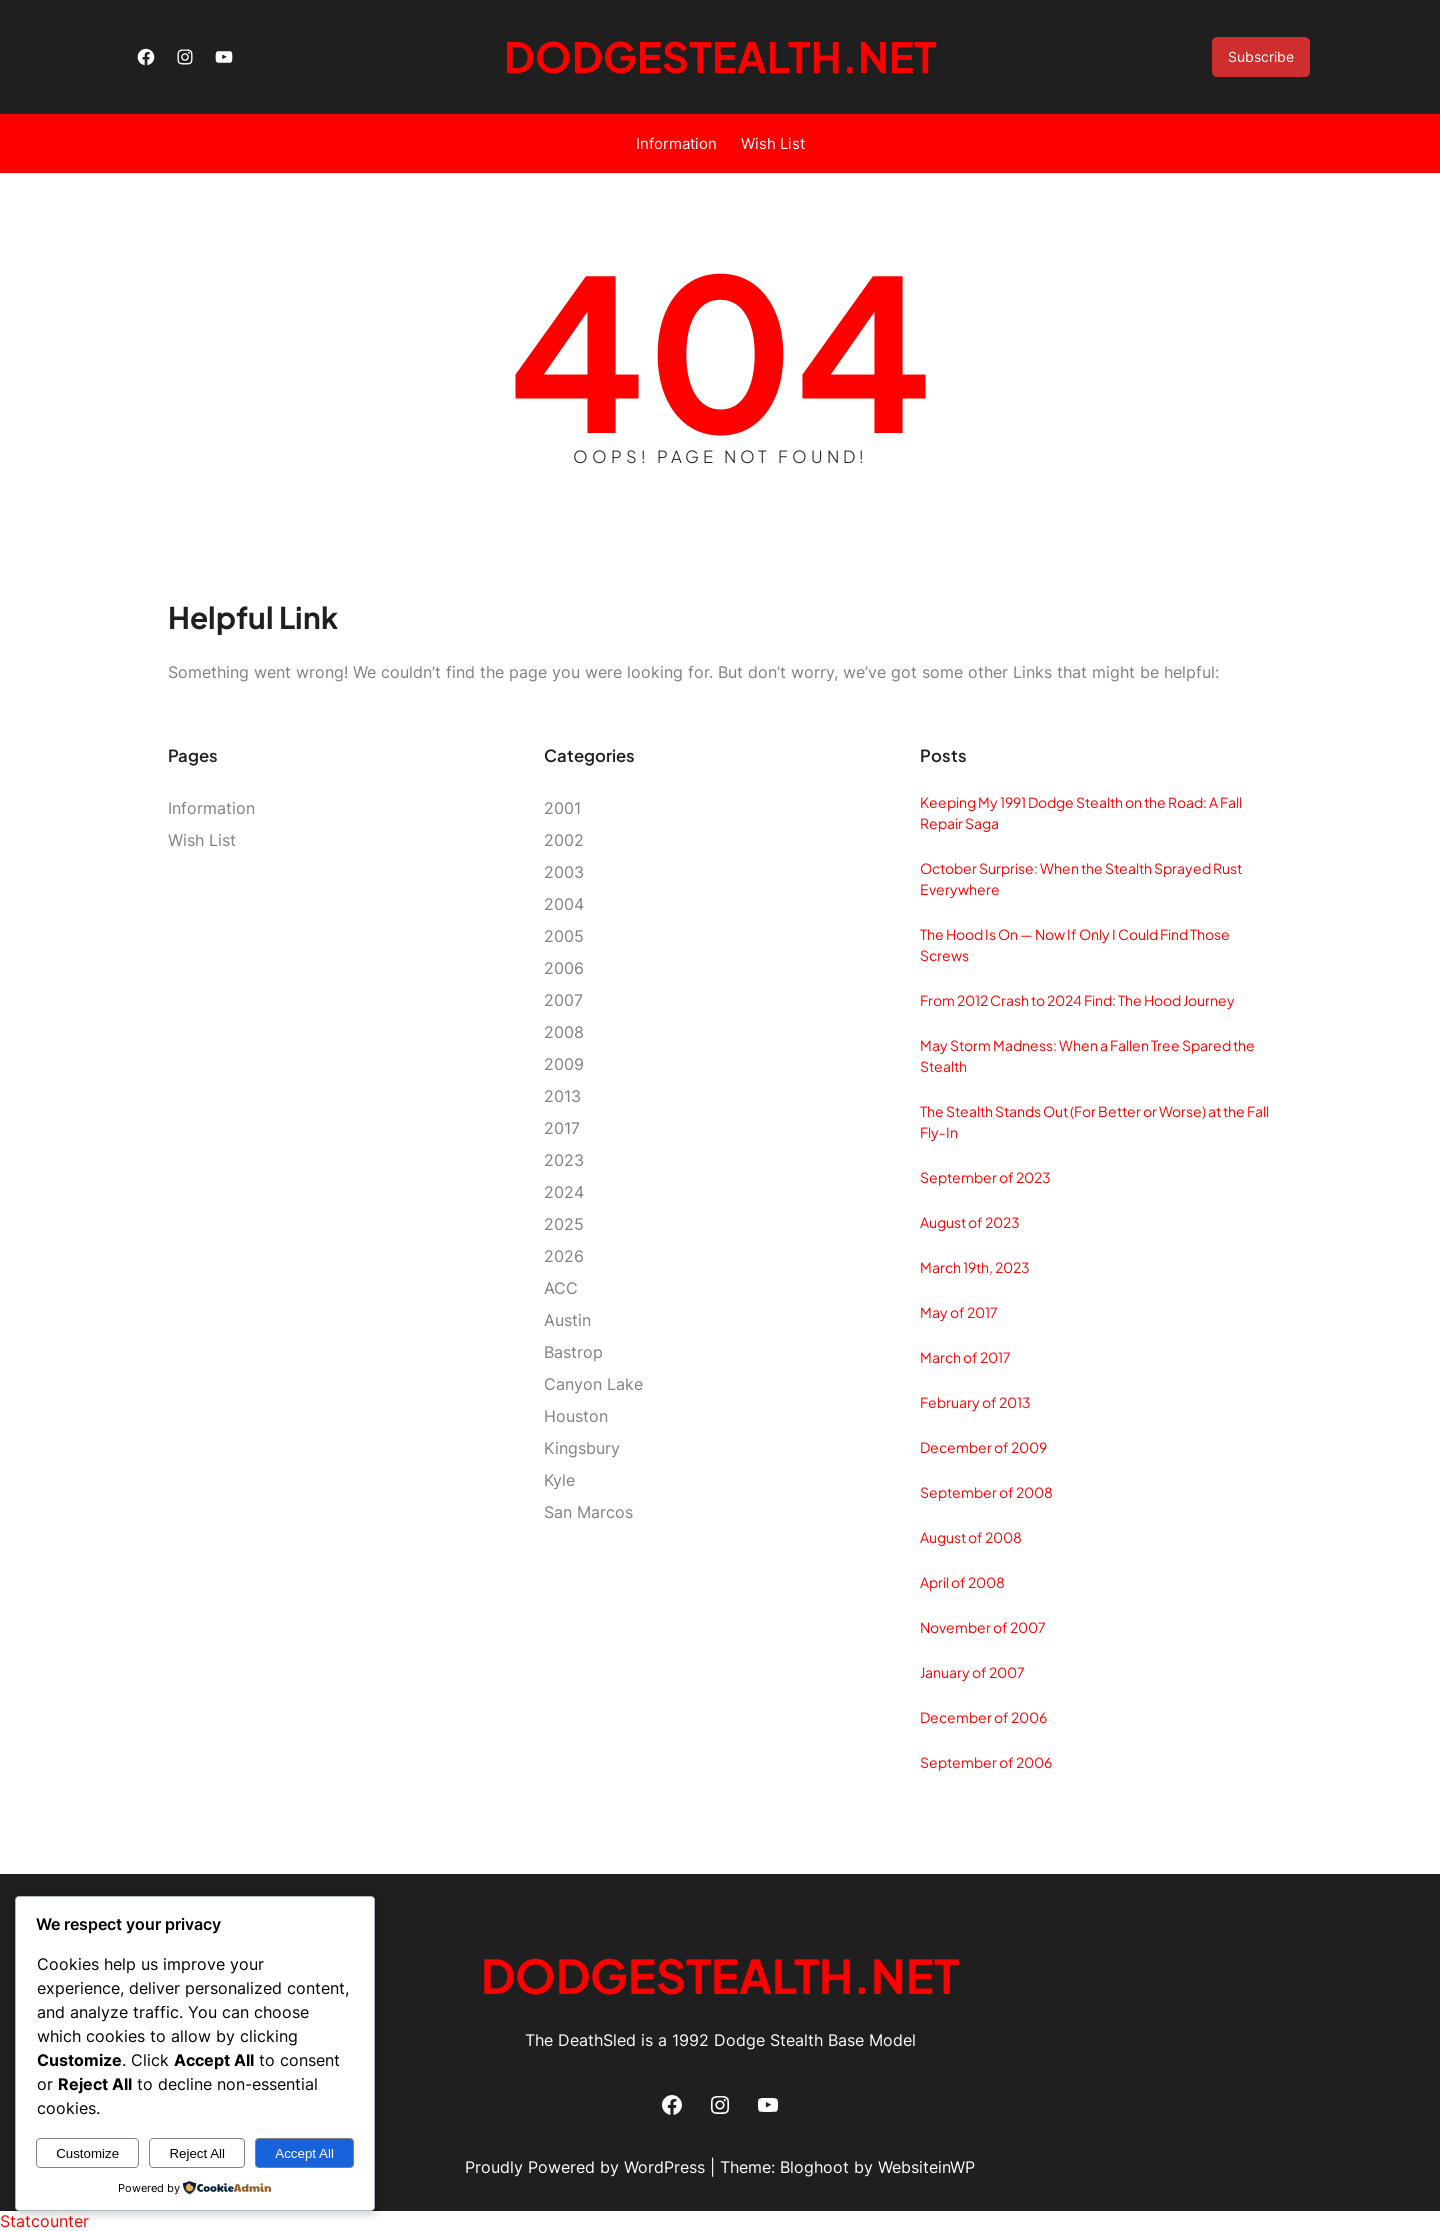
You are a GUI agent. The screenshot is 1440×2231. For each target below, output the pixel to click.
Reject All (197, 2153)
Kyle (559, 1480)
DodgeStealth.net (720, 56)
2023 (564, 1160)
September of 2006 (986, 1762)
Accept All (304, 2153)
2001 (562, 808)
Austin (567, 1320)
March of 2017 (965, 1357)
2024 (564, 1192)
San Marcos (588, 1512)
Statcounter (44, 2221)
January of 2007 (972, 1672)
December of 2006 (983, 1717)
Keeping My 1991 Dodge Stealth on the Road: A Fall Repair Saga (1081, 812)
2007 (563, 1000)
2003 (564, 872)
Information (676, 143)
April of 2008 (962, 1582)
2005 (564, 936)
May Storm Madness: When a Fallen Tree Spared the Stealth (1087, 1055)
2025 (564, 1224)
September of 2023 (985, 1177)
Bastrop (573, 1352)
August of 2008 (971, 1537)
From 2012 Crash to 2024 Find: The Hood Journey (1077, 1000)
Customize (87, 2153)
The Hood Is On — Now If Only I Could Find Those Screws (1075, 944)
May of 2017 (959, 1312)
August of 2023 (970, 1222)
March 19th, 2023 (975, 1267)
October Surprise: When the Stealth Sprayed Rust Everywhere (1081, 878)
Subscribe (1261, 56)
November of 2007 (983, 1627)
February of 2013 (975, 1402)
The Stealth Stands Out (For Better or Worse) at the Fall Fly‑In (1094, 1121)
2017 (562, 1128)
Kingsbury (582, 1448)
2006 (564, 968)
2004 (564, 904)
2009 (564, 1064)
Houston (576, 1416)
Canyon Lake (593, 1384)
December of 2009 (983, 1447)
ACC (561, 1288)
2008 (564, 1032)
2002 (564, 840)
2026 (564, 1256)
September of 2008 (986, 1492)
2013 (562, 1096)
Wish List (773, 143)
